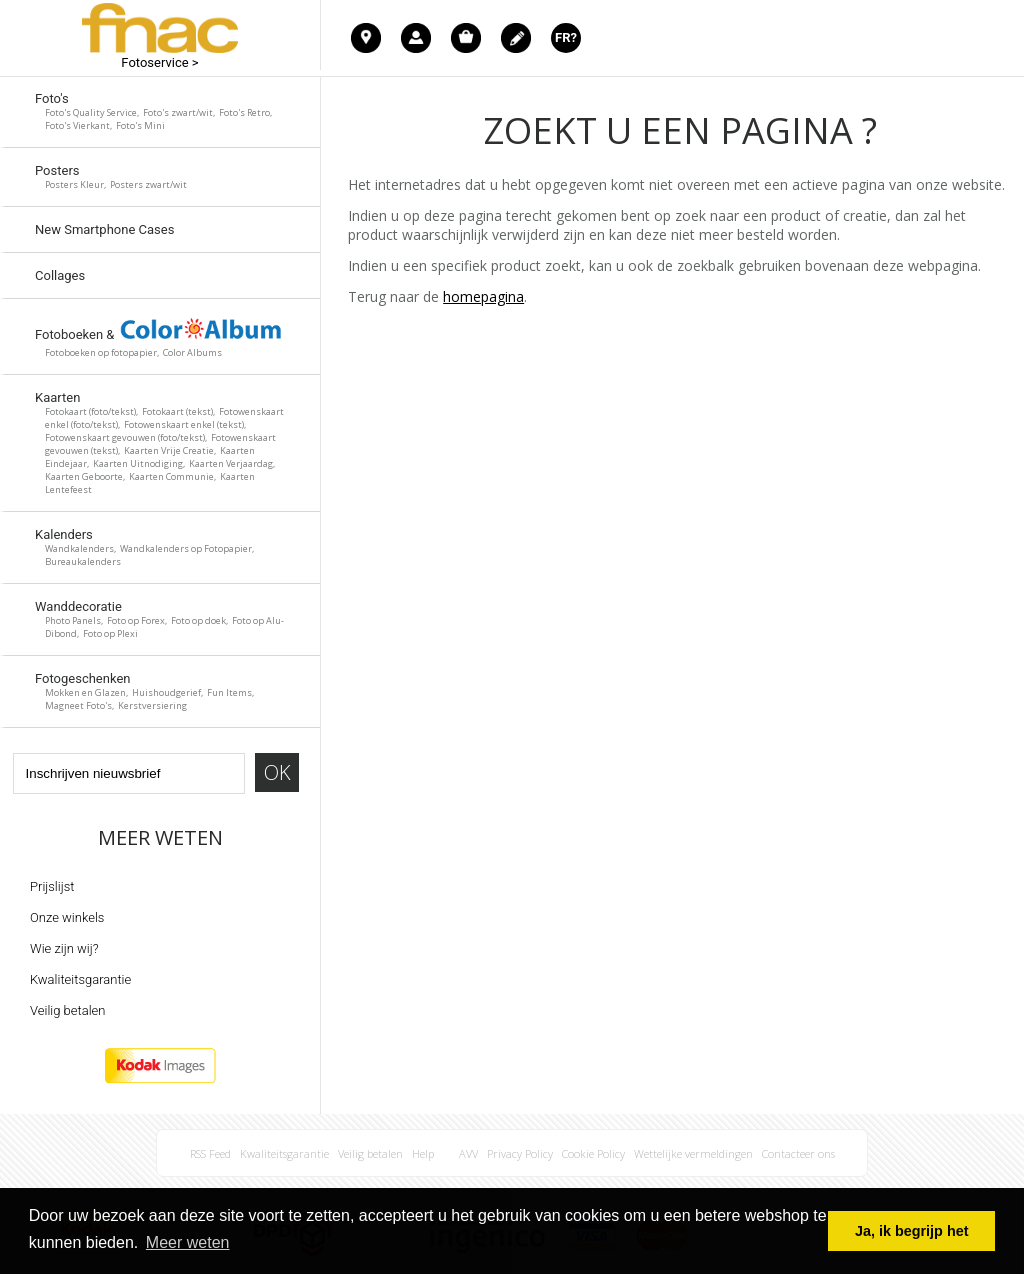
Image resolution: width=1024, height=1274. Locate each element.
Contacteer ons (798, 1153)
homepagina (483, 296)
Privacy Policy (520, 1153)
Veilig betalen (67, 1010)
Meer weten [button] (188, 1242)
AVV (468, 1153)
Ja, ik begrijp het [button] (912, 1231)
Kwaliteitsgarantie (80, 979)
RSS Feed (210, 1153)
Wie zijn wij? (64, 948)
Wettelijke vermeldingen (693, 1153)
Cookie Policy (593, 1153)
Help (423, 1153)
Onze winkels (67, 917)
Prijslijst (52, 886)
